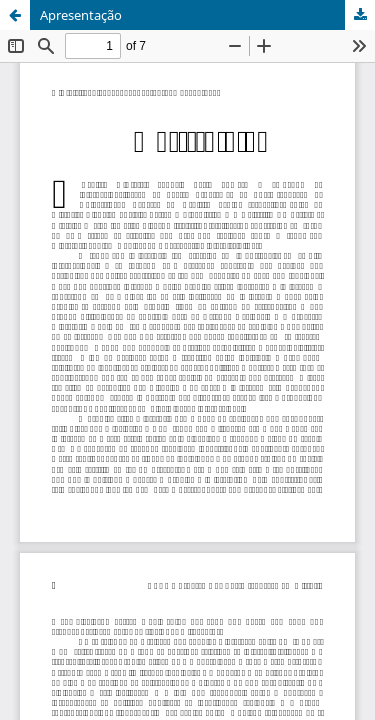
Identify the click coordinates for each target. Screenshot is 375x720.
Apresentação (81, 15)
